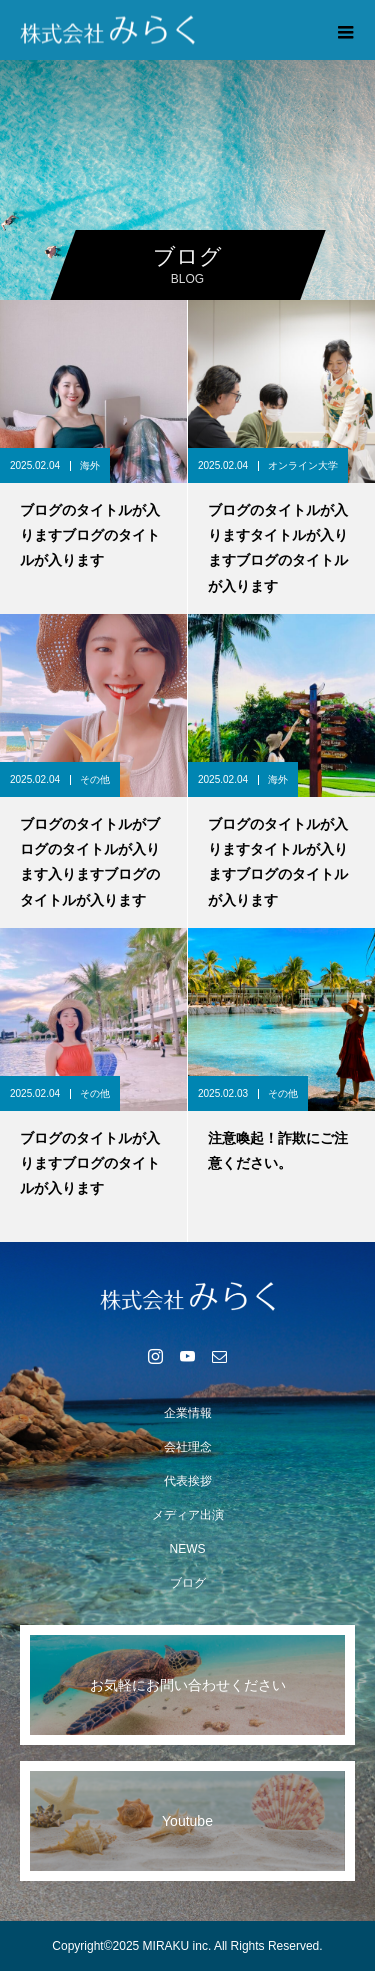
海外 (90, 465)
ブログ (188, 1583)
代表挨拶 (188, 1481)
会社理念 (188, 1447)
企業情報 (188, 1413)
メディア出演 (188, 1515)
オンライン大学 (303, 465)
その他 (95, 779)
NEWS (188, 1549)
